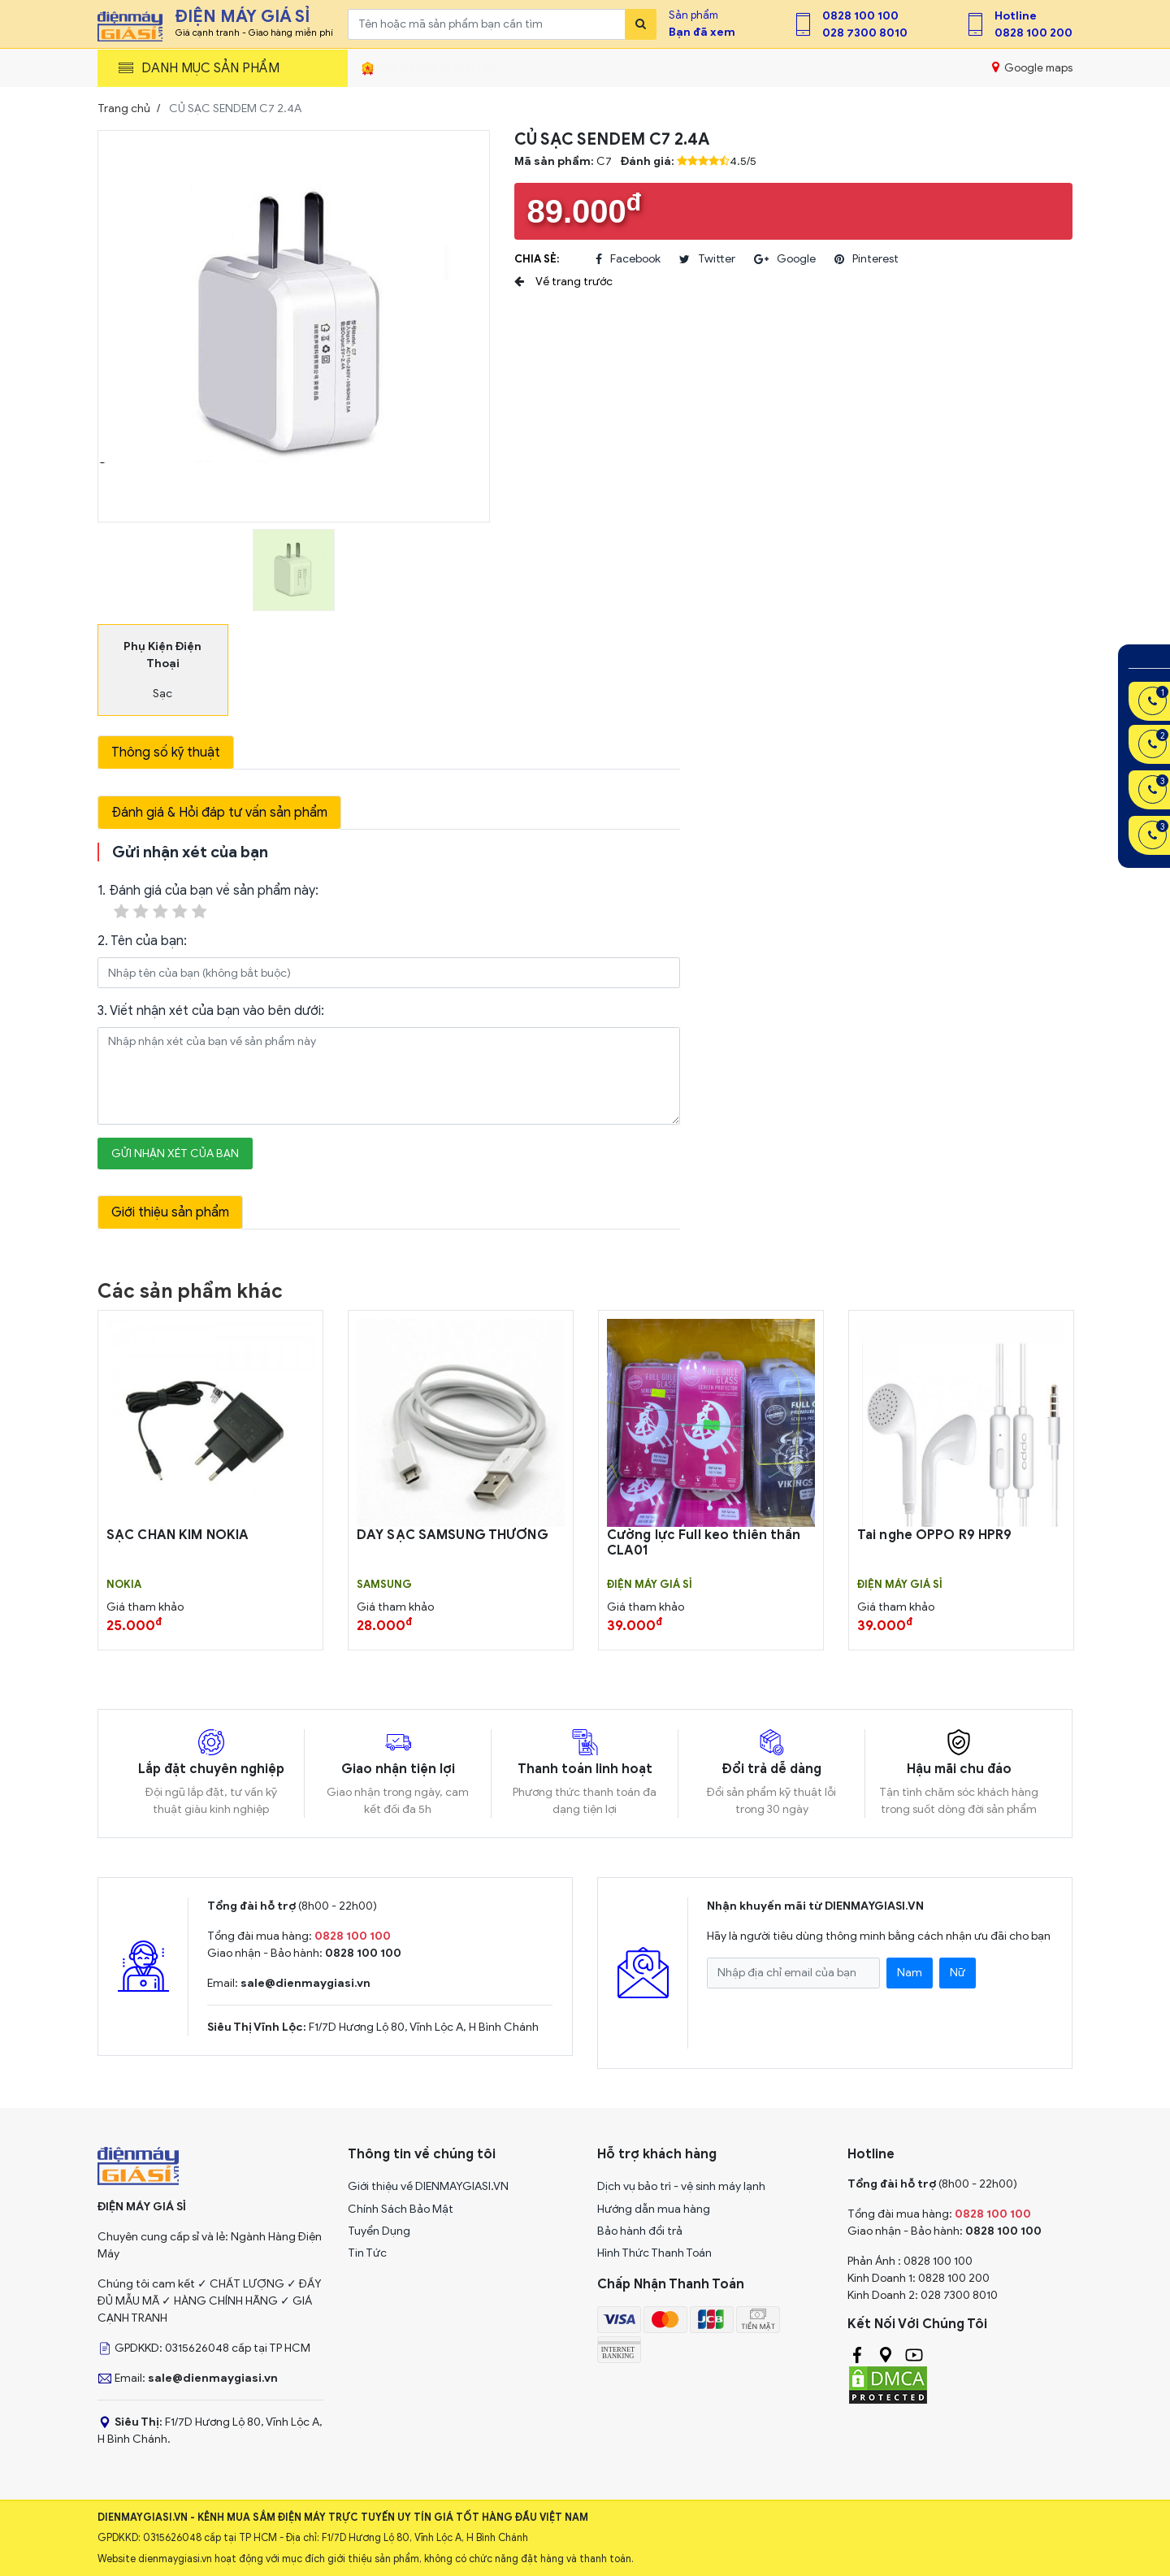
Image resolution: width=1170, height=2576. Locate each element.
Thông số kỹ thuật (165, 752)
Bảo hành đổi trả (639, 2231)
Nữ (957, 1973)
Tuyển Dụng (379, 2231)
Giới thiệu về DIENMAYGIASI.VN (428, 2186)
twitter (707, 259)
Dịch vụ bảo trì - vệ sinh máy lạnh (681, 2186)
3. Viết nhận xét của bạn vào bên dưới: (211, 1011)
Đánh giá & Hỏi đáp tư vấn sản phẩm (219, 812)
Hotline (1015, 16)
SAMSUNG (384, 1584)
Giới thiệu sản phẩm (170, 1212)
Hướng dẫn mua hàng (653, 2209)
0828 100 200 (1033, 33)
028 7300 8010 (865, 33)
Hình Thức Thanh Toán (654, 2253)
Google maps (1032, 67)
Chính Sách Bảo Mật (400, 2209)
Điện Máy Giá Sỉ (649, 1584)
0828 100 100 (860, 16)
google (785, 259)
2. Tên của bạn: (142, 941)
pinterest (866, 259)
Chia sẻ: (536, 259)
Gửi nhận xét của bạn (175, 1153)
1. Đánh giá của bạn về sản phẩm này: (208, 902)
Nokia (123, 1584)
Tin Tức (367, 2253)
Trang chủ (124, 108)
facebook (628, 259)
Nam (909, 1973)
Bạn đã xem (702, 32)
